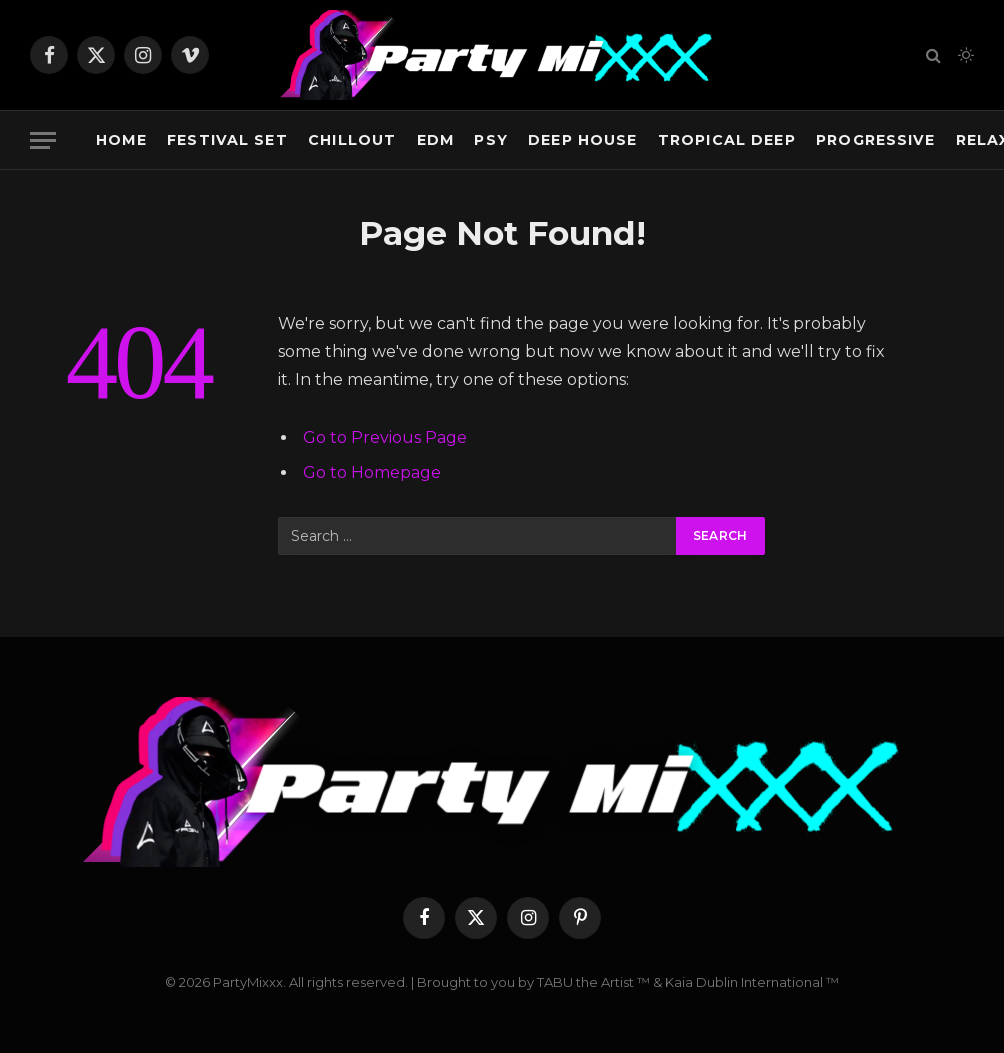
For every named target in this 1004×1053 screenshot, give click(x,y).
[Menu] (43, 140)
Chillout (352, 140)
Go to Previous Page (385, 437)
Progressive (876, 140)
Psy (490, 140)
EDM (435, 140)
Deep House (582, 140)
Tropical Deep (727, 140)
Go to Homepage (372, 472)
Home (121, 140)
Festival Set (227, 140)
